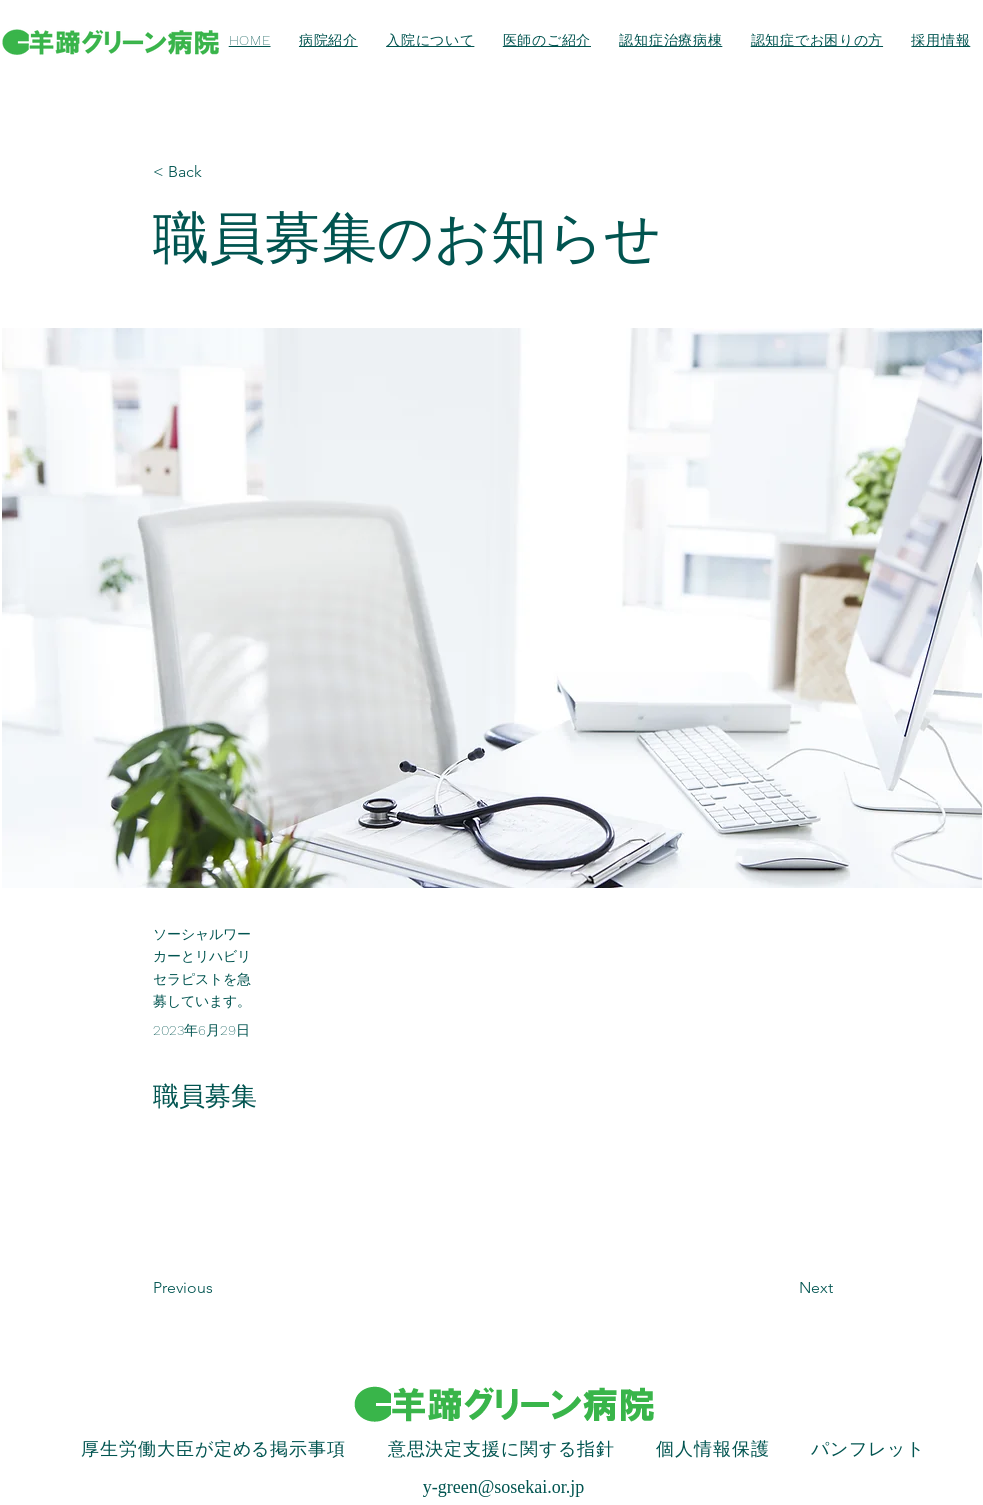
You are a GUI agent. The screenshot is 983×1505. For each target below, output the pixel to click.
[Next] (783, 1288)
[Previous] (219, 1288)
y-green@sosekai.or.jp (504, 1487)
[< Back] (219, 172)
